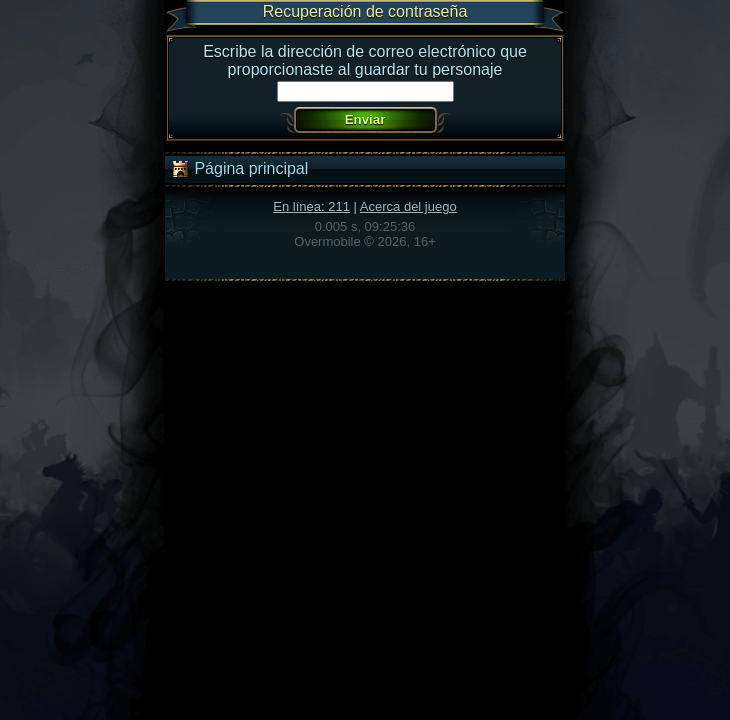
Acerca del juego (408, 206)
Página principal (239, 169)
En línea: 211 (311, 206)
